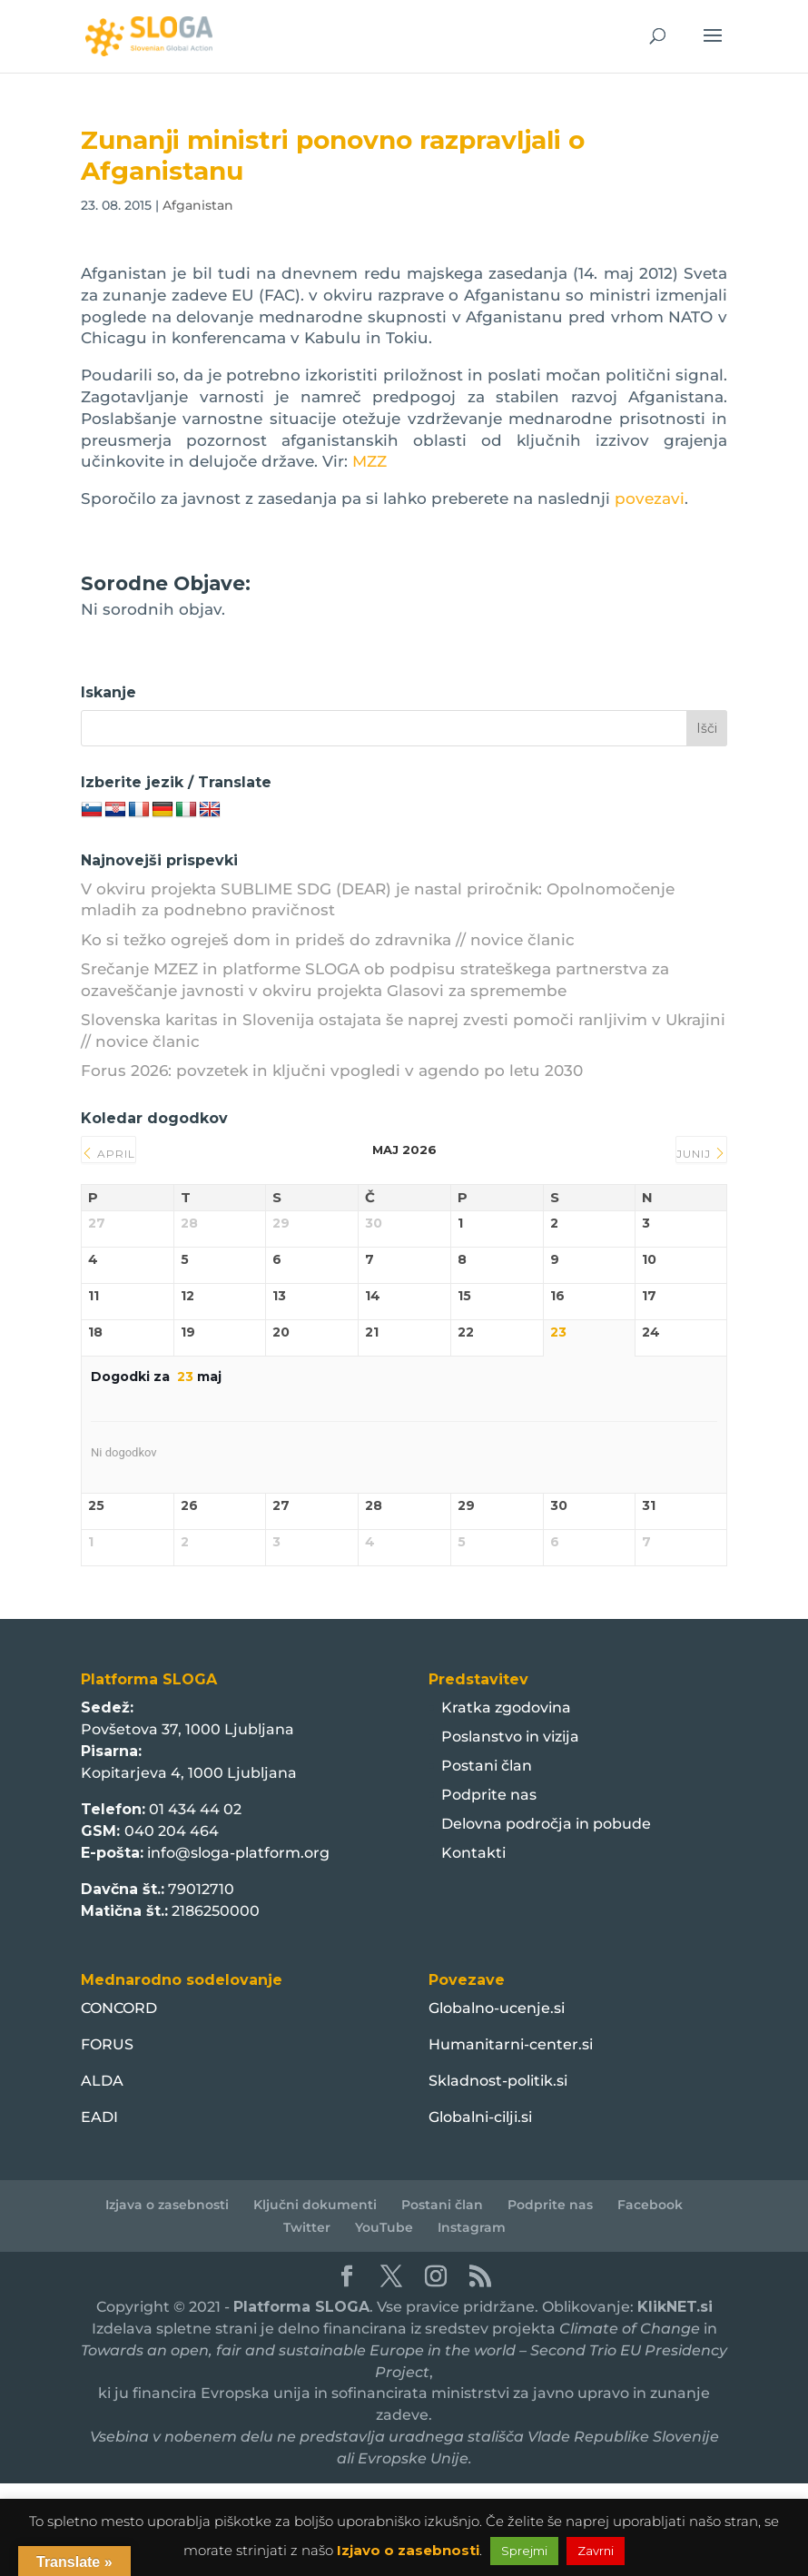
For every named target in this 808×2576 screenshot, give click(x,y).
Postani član (486, 1765)
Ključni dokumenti (315, 2204)
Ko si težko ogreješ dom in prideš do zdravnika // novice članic (328, 940)
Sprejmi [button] (524, 2550)
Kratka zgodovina (506, 1707)
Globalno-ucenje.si (497, 2008)
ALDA (102, 2080)
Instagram (472, 2227)
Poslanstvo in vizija (510, 1736)
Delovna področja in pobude (546, 1823)
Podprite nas (489, 1794)
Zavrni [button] (595, 2550)
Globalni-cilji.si (480, 2117)
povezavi (650, 498)
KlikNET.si (675, 2306)
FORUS (107, 2044)
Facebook (650, 2204)
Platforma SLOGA (301, 2306)
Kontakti (473, 1852)
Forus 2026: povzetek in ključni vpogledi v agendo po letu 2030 (332, 1070)
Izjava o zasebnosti (167, 2204)
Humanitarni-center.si (511, 2044)
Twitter (306, 2227)
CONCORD (119, 2008)
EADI (99, 2117)
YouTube (384, 2227)
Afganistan (198, 205)
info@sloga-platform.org (238, 1852)
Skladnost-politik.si (498, 2080)
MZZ (369, 461)
